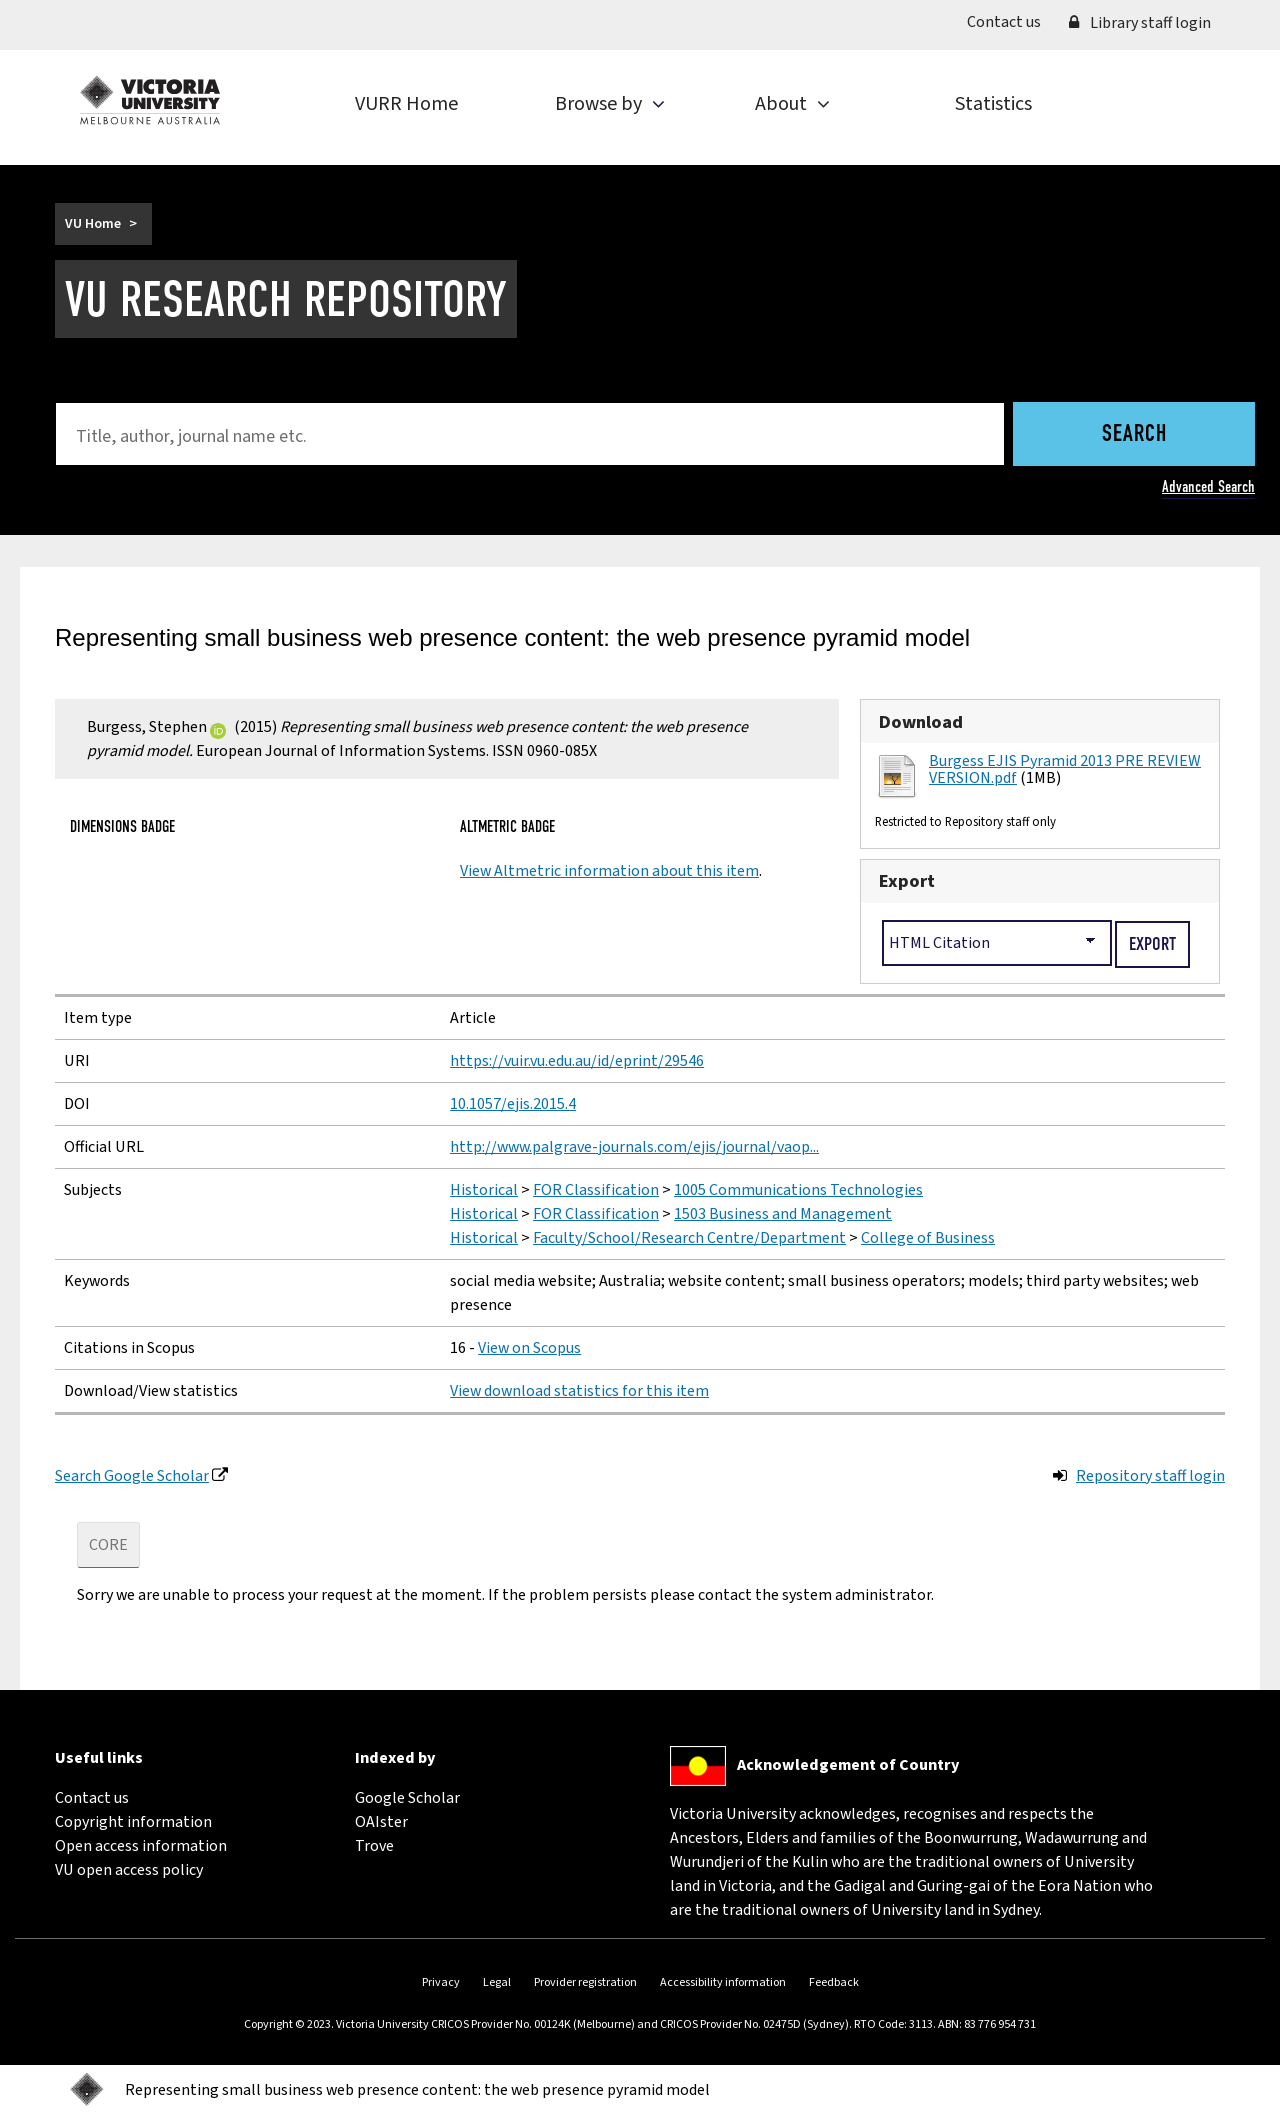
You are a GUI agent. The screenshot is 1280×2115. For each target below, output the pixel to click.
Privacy (441, 1982)
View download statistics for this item (579, 1391)
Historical (484, 1190)
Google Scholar (407, 1798)
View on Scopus (529, 1348)
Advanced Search (1208, 486)
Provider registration (585, 1982)
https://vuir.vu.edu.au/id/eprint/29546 (577, 1061)
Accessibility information (723, 1982)
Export (907, 881)
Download (921, 722)
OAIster (381, 1822)
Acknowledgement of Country (848, 1765)
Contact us (1011, 21)
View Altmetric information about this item (609, 871)
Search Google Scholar (132, 1476)
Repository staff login (1150, 1476)
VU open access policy (129, 1870)
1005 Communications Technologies (798, 1190)
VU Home (93, 224)
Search (1134, 435)
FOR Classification (596, 1190)
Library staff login (1140, 23)
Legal (497, 1982)
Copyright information (133, 1822)
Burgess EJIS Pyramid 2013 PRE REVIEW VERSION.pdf (1065, 770)
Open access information (141, 1846)
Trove (374, 1846)
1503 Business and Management (783, 1214)
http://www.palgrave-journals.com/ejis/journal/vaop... (634, 1147)
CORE (108, 1545)
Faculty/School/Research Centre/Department (689, 1238)
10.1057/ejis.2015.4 (513, 1104)
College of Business (928, 1238)
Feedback (834, 1982)
